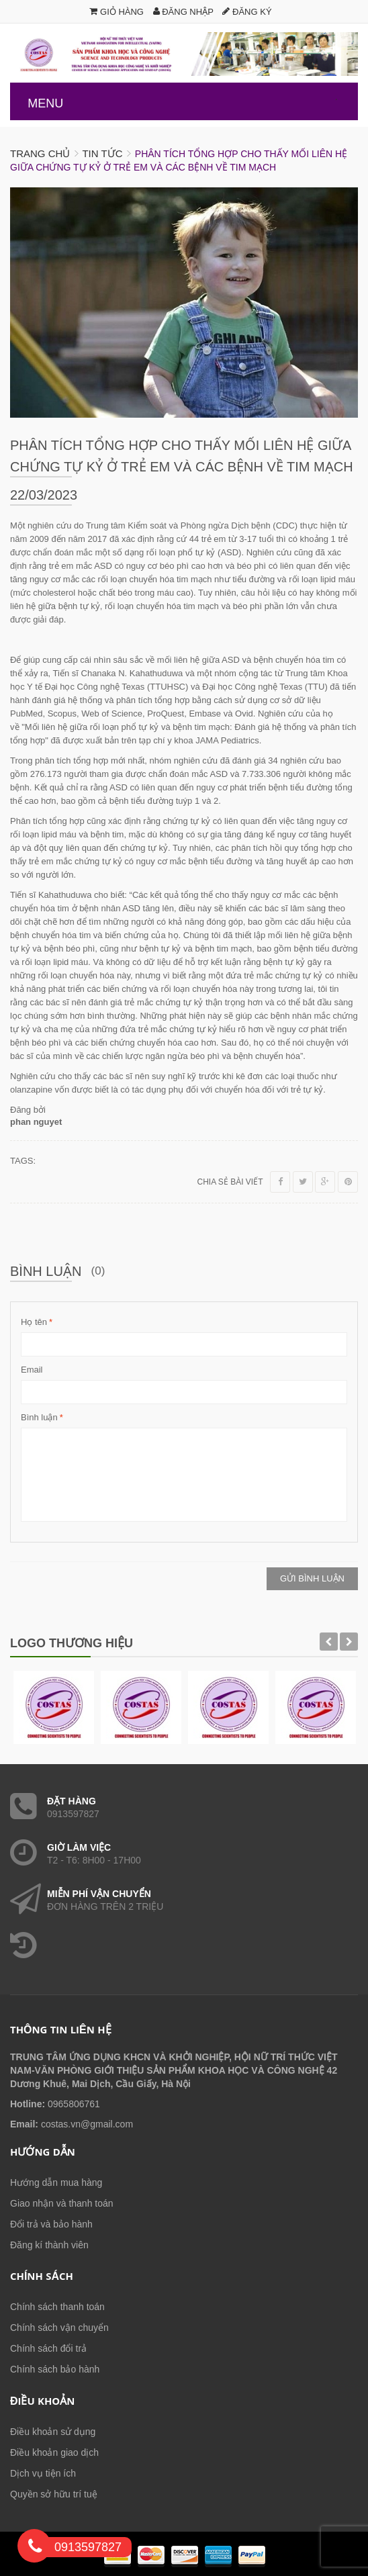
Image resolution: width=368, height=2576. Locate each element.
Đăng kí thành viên (49, 2245)
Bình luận (39, 1417)
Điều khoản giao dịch (54, 2452)
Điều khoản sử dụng (52, 2431)
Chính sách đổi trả (48, 2348)
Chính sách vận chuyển (59, 2327)
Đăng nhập (183, 12)
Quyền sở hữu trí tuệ (53, 2494)
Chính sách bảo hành (54, 2369)
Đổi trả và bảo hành (51, 2224)
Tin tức (102, 153)
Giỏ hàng (116, 12)
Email (32, 1370)
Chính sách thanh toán (57, 2306)
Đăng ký (246, 12)
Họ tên (34, 1322)
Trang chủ (40, 153)
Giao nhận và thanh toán (61, 2203)
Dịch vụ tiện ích (43, 2473)
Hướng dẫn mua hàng (56, 2182)
